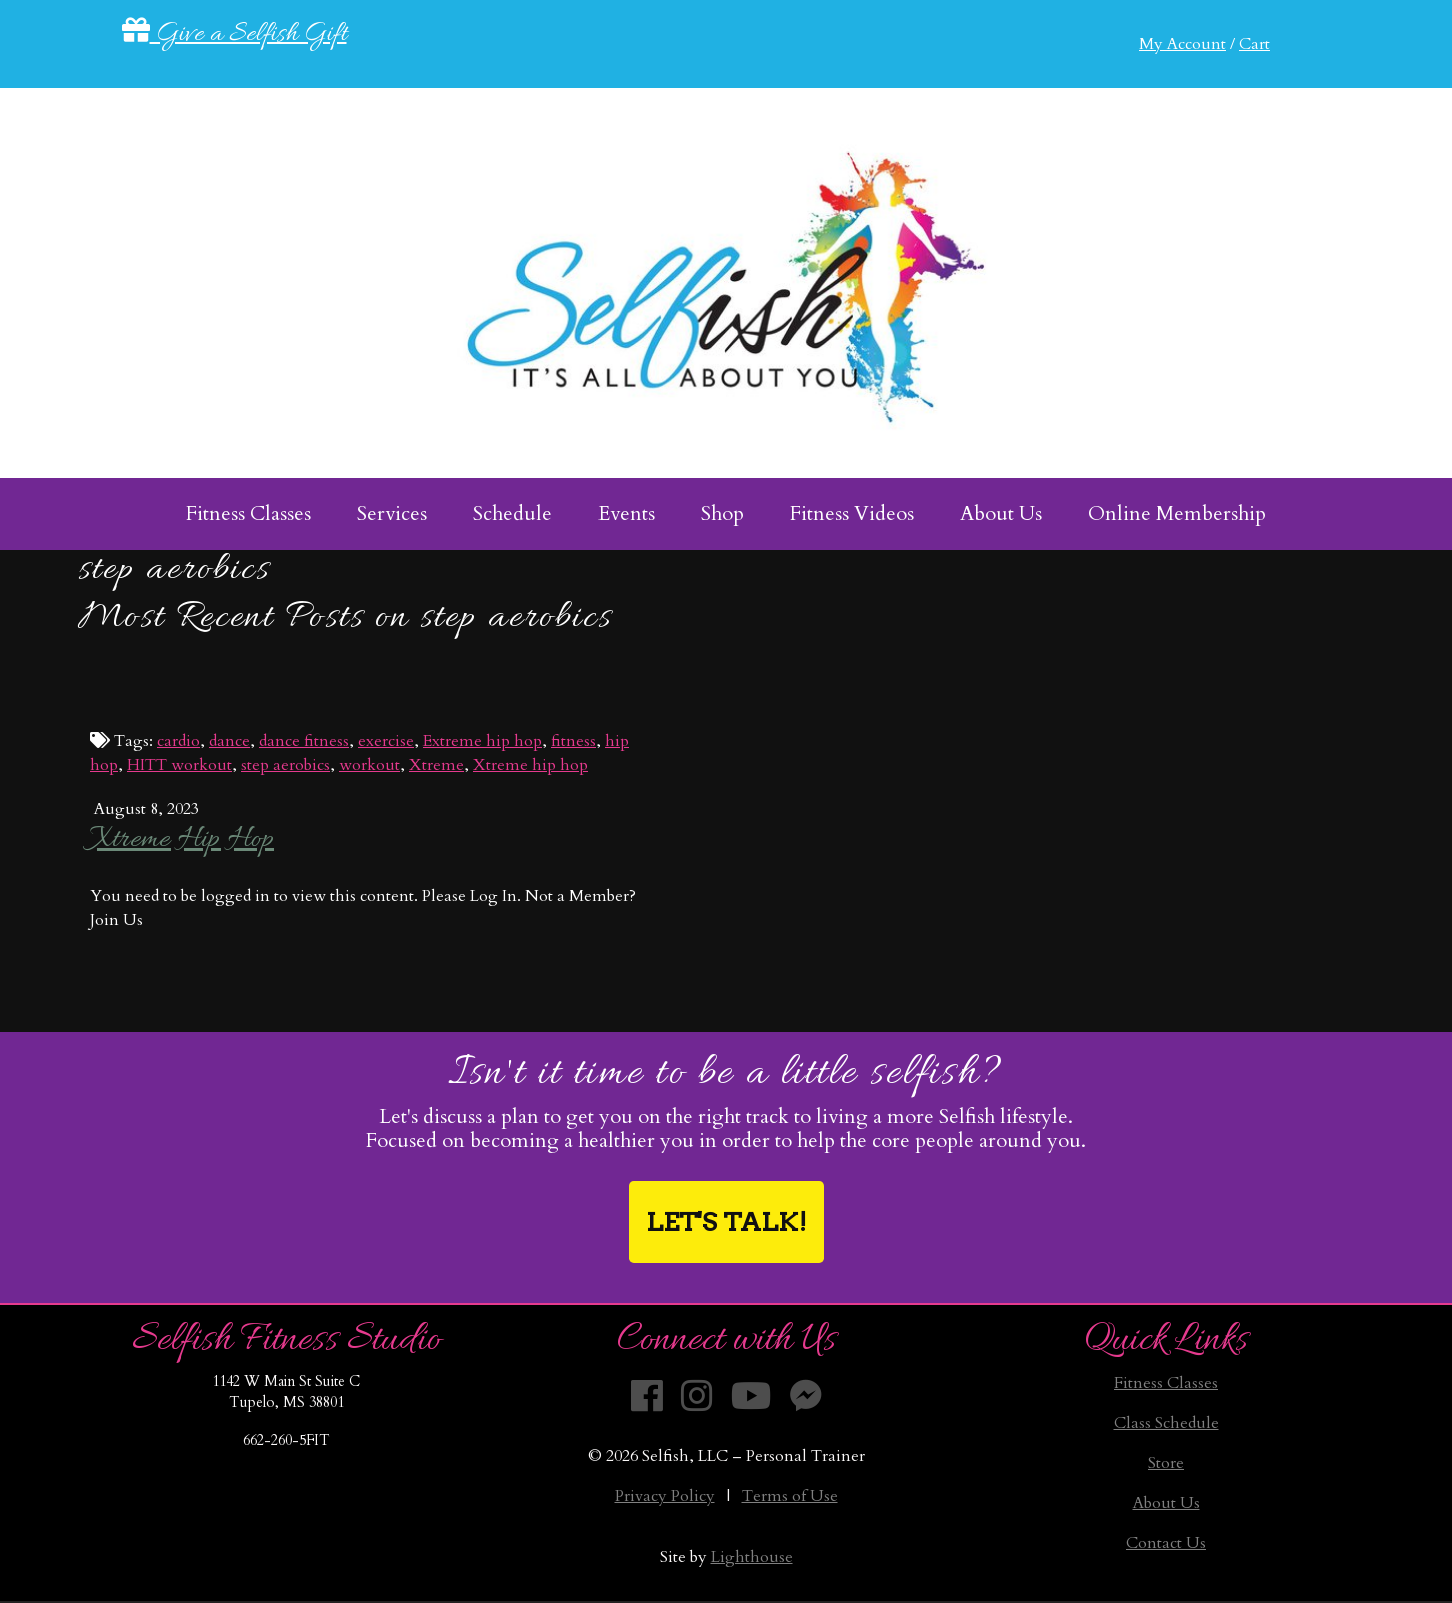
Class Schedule (1166, 1423)
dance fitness (304, 741)
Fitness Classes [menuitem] (248, 513)
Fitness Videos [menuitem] (852, 513)
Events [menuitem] (626, 513)
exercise (386, 741)
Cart (1254, 44)
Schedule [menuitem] (512, 513)
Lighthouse (752, 1557)
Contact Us (1166, 1543)
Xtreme (436, 765)
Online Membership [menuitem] (1177, 513)
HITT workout (179, 765)
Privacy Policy (665, 1496)
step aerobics (285, 765)
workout (369, 765)
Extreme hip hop (482, 741)
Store (1166, 1463)
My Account (1182, 44)
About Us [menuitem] (1001, 513)
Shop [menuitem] (722, 513)
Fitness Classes (1166, 1383)
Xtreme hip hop (530, 765)
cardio (178, 741)
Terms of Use (790, 1496)
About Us (1166, 1503)
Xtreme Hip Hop (182, 840)
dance (229, 741)
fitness (573, 741)
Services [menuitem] (392, 513)
